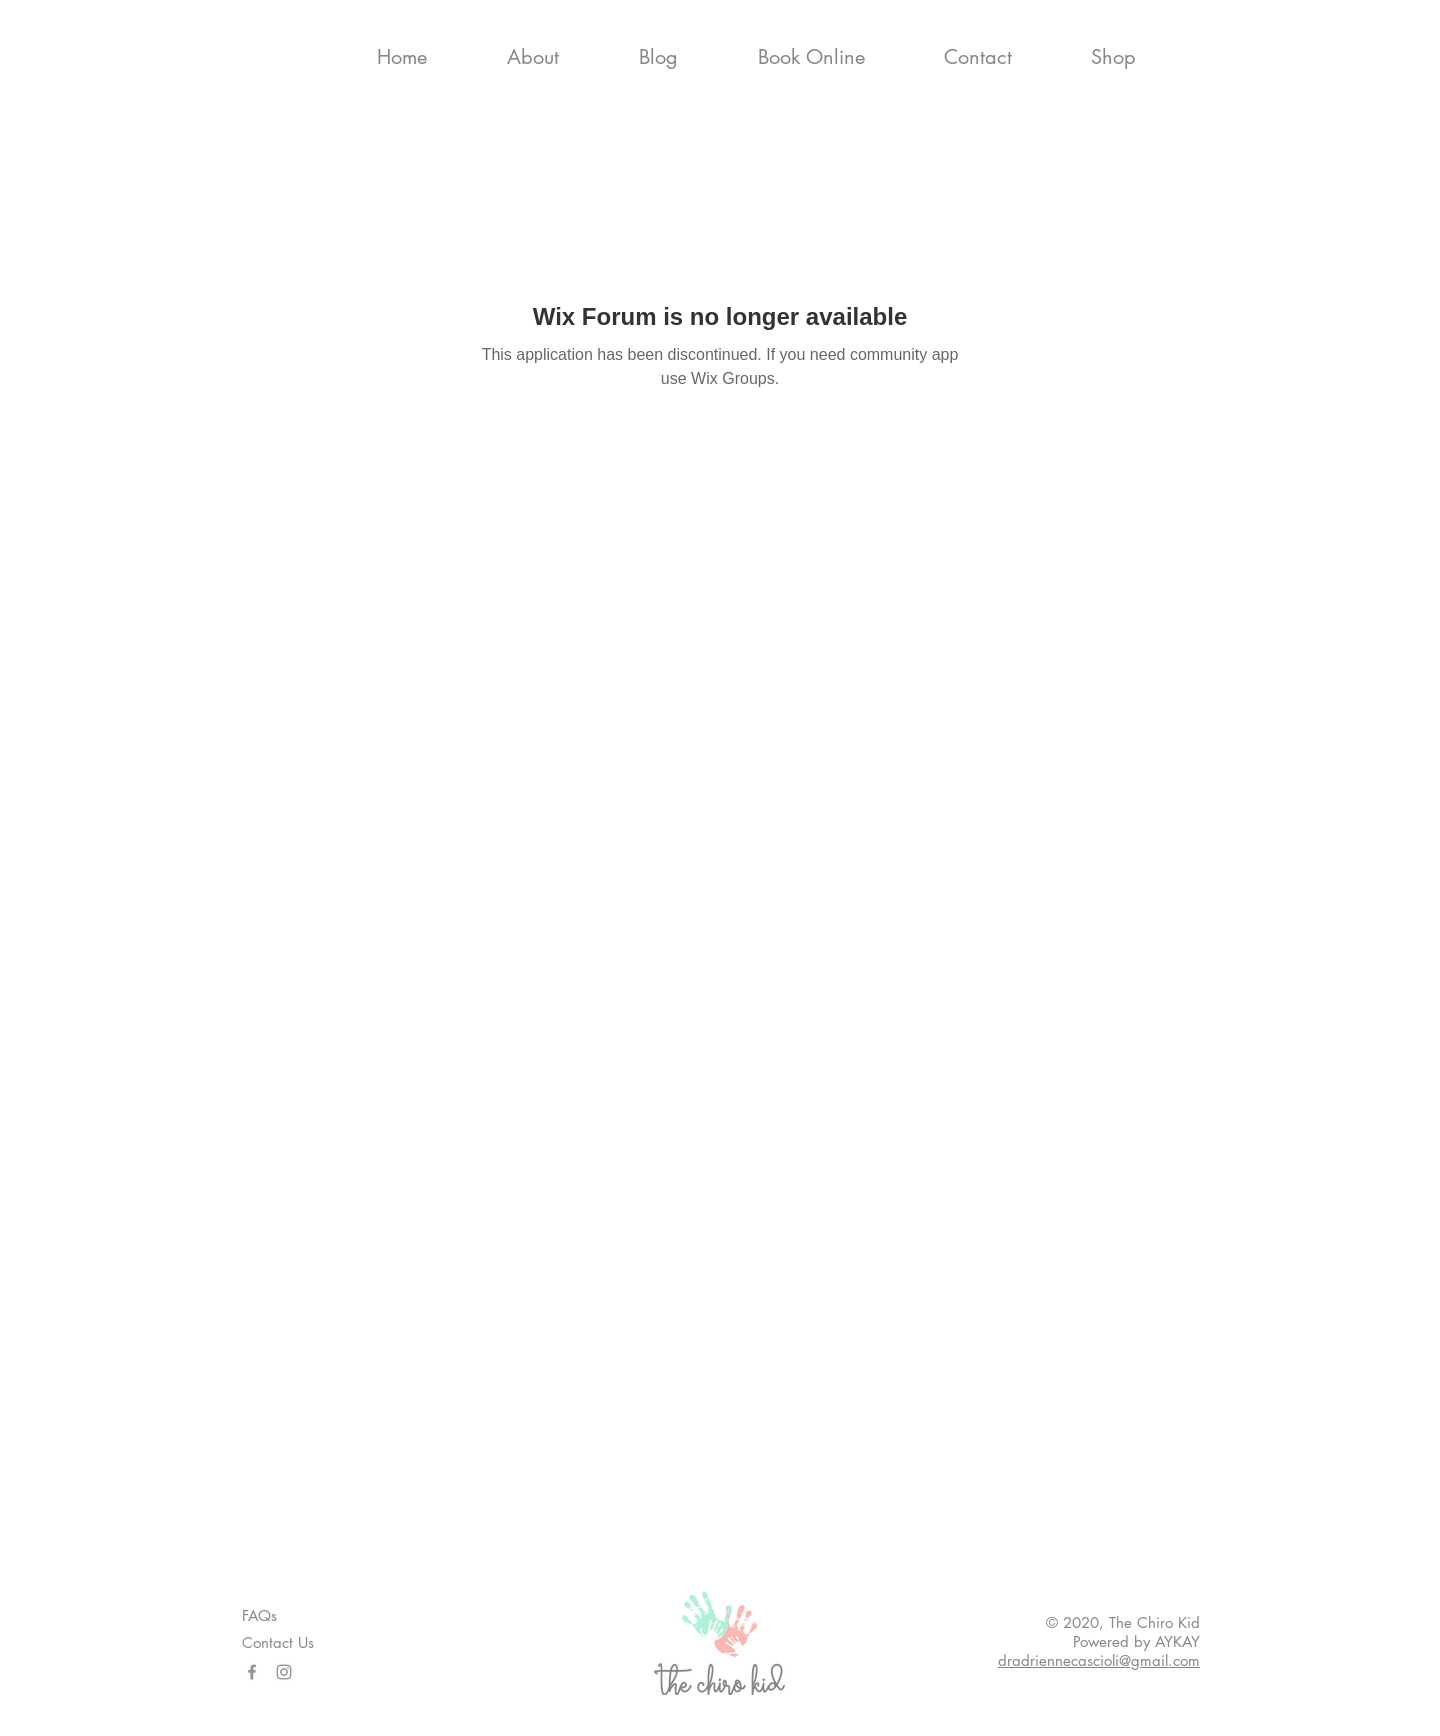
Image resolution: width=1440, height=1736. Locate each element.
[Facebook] (252, 1672)
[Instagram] (284, 1672)
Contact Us (278, 1642)
